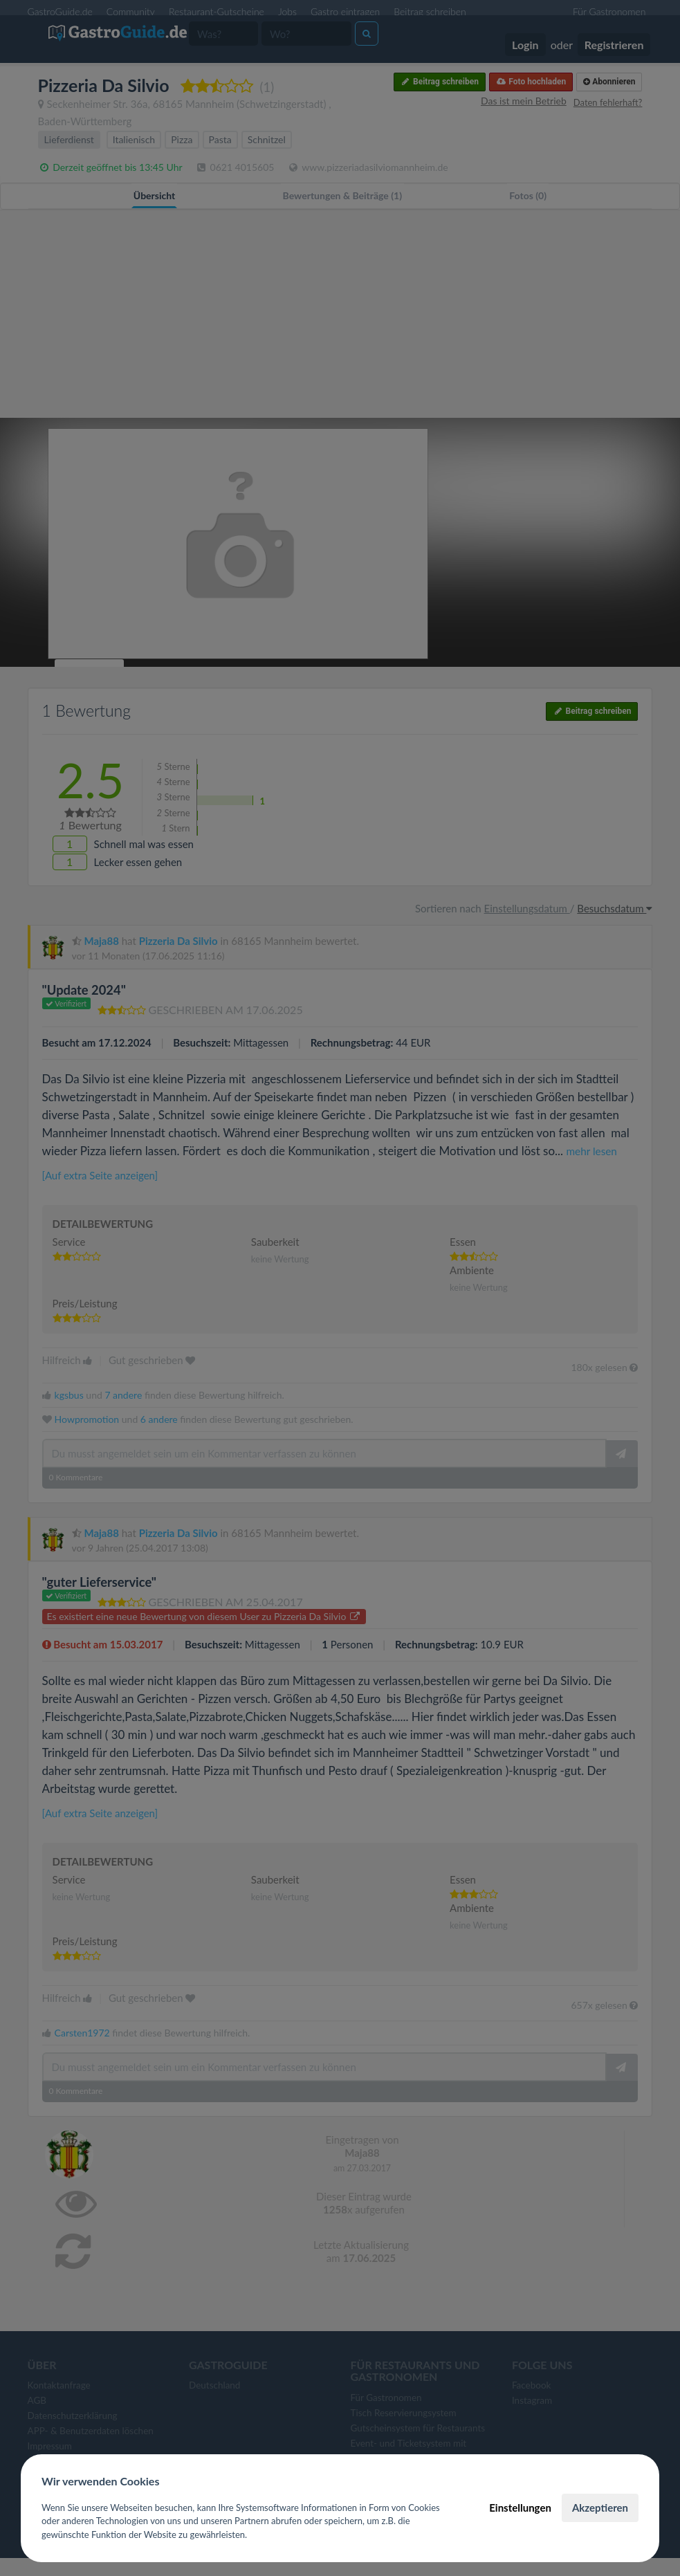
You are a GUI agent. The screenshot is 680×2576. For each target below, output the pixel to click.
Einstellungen (520, 2507)
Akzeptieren (600, 2507)
